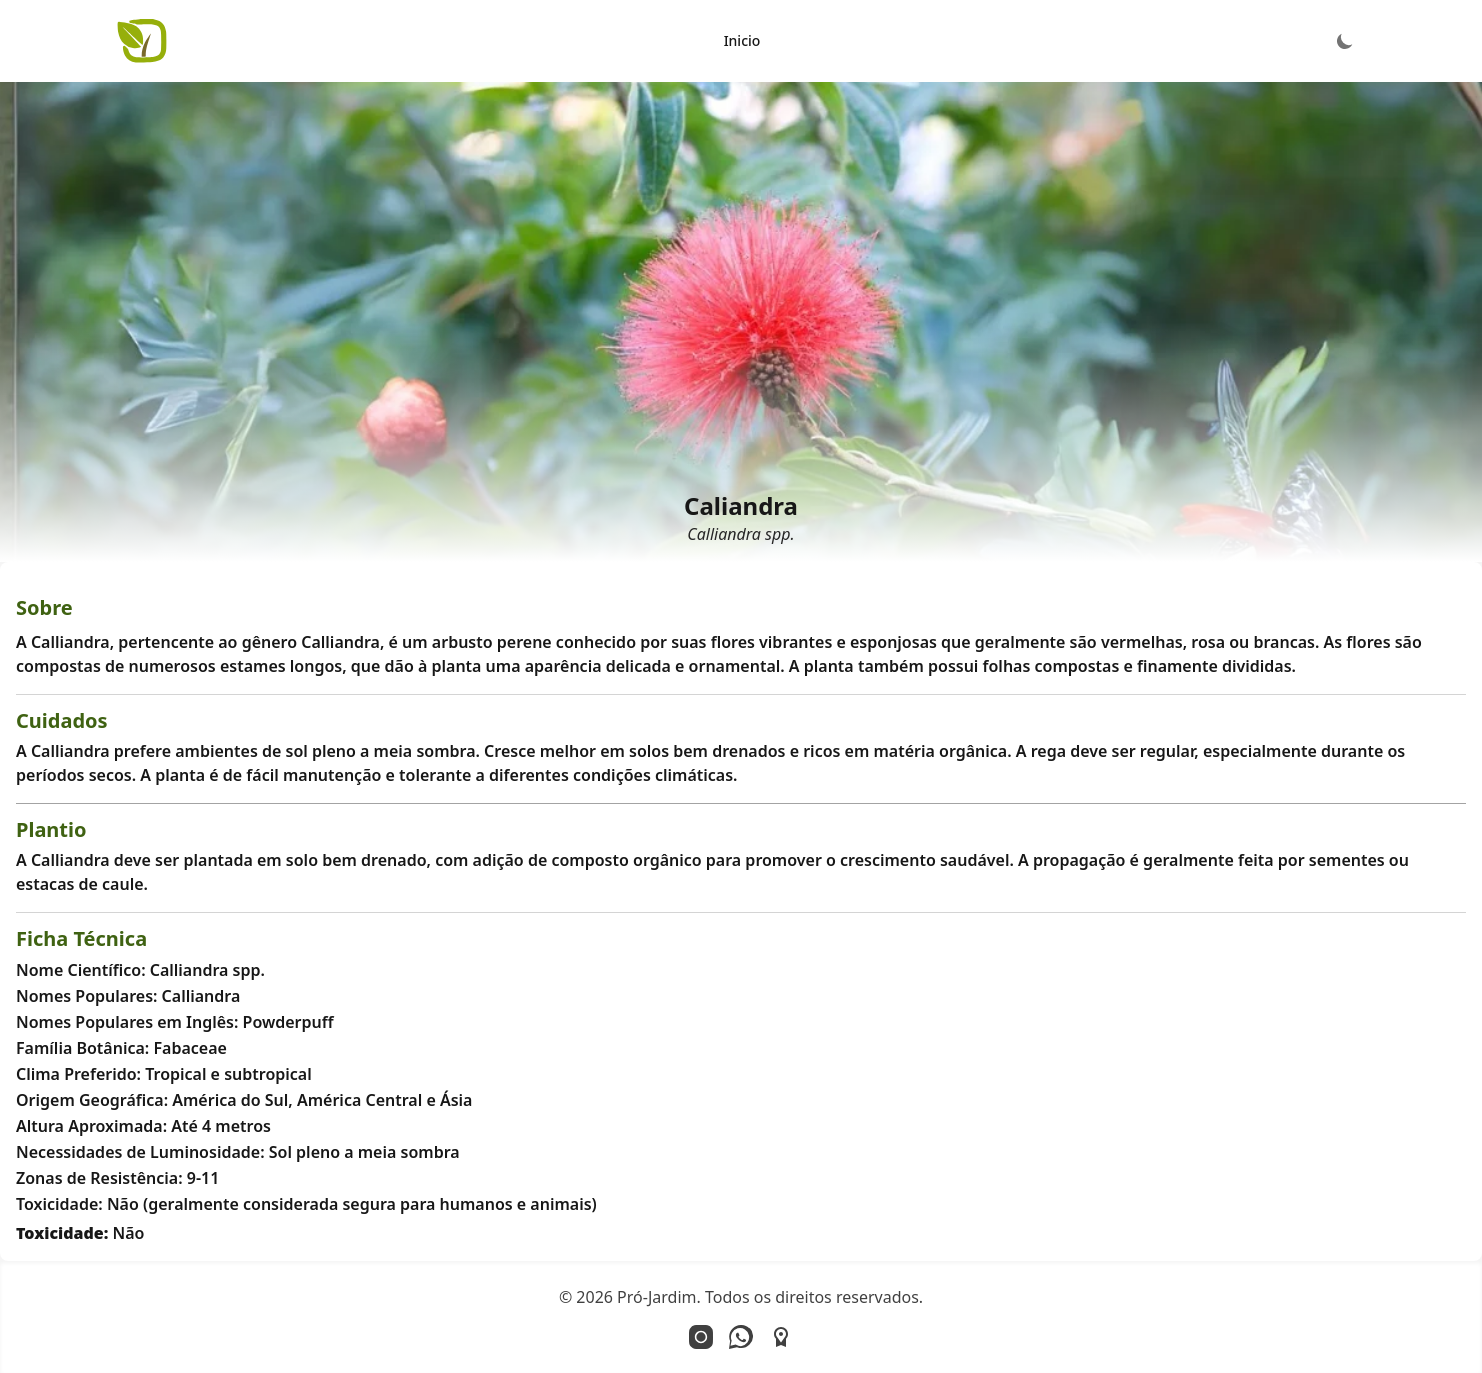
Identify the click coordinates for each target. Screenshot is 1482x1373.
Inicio (742, 40)
